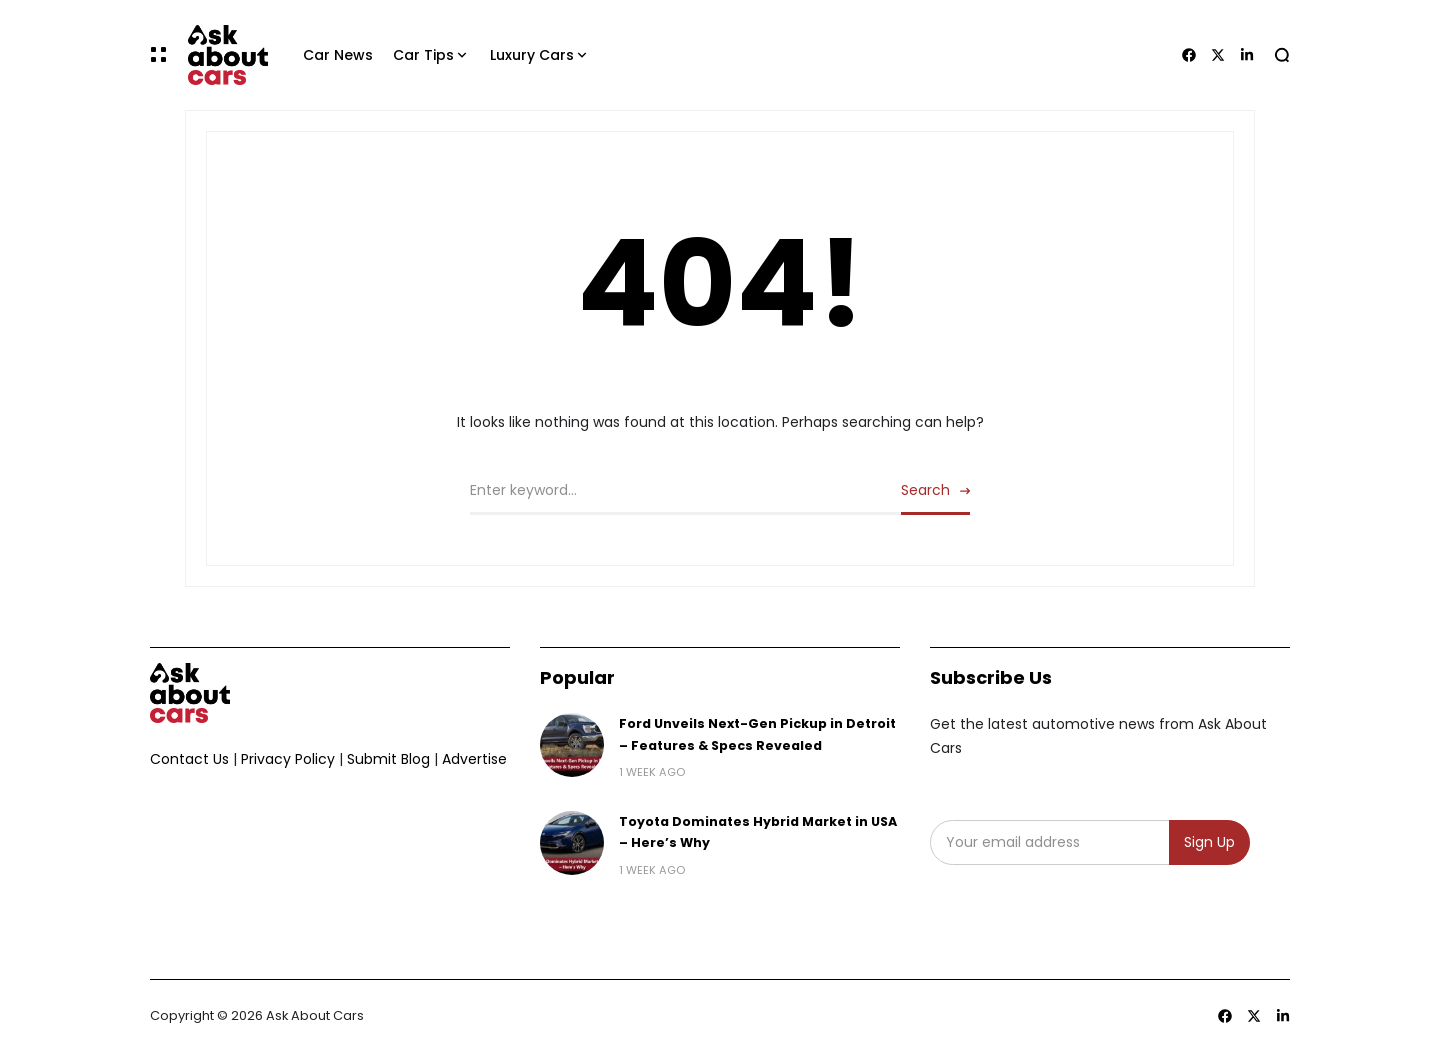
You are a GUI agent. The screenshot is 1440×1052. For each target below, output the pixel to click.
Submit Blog (388, 759)
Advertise (474, 759)
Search (925, 490)
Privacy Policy (288, 759)
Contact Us (189, 759)
